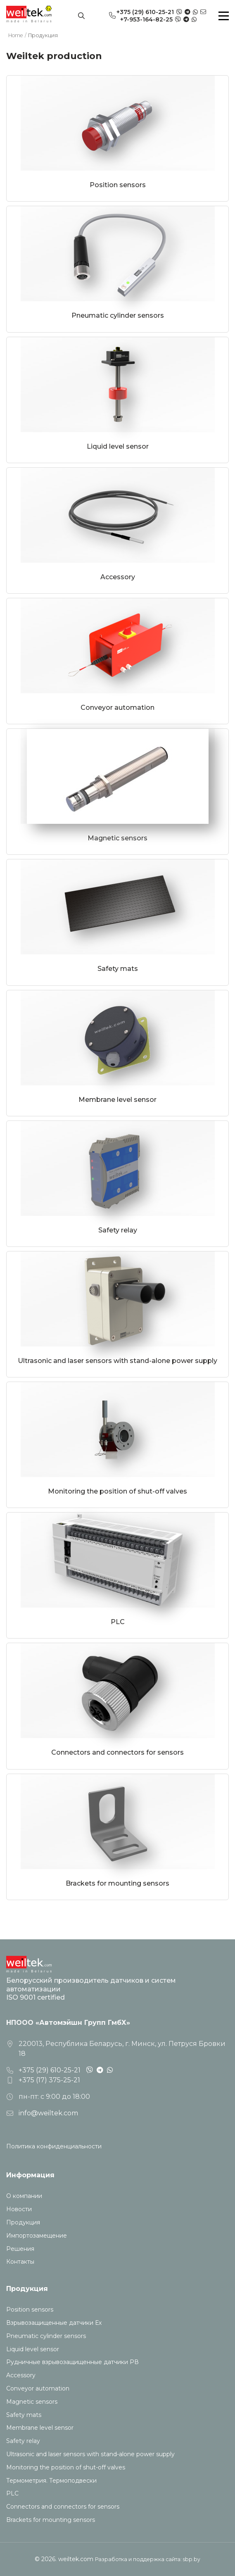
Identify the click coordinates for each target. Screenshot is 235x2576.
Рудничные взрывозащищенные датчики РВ (72, 2362)
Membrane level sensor (40, 2427)
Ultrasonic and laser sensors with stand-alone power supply (90, 2454)
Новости (19, 2209)
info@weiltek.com (48, 2113)
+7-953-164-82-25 (146, 19)
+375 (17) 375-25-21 (49, 2080)
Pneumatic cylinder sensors (46, 2336)
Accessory (21, 2375)
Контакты (20, 2261)
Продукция (23, 2222)
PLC (12, 2493)
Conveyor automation (37, 2388)
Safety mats (23, 2415)
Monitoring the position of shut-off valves (65, 2467)
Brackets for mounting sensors (50, 2520)
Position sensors (29, 2309)
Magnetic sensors (31, 2401)
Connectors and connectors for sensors (62, 2506)
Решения (20, 2249)
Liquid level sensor (32, 2349)
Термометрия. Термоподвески (51, 2480)
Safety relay (23, 2441)
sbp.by (191, 2559)
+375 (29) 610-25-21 (145, 12)
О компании (24, 2196)
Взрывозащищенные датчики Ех (54, 2322)
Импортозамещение (36, 2235)
